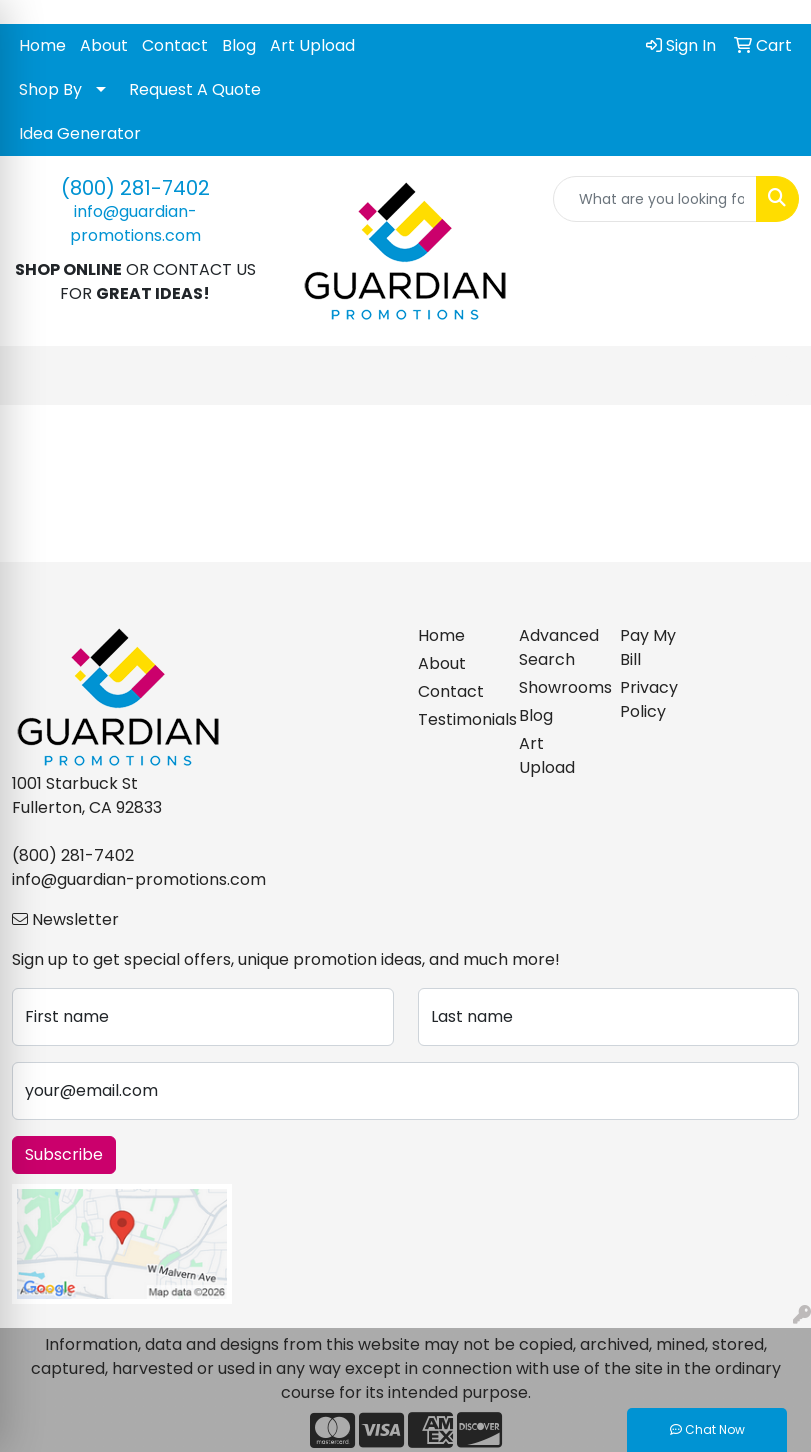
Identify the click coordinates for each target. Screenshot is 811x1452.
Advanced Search (557, 647)
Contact (175, 45)
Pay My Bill (648, 647)
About (104, 45)
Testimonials (456, 719)
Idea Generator (80, 133)
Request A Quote (195, 89)
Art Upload (312, 45)
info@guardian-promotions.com (135, 223)
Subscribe (64, 1154)
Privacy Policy (649, 699)
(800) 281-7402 (135, 188)
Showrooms (557, 687)
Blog (239, 45)
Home (42, 45)
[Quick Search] (655, 199)
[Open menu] (771, 376)
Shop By (50, 89)
